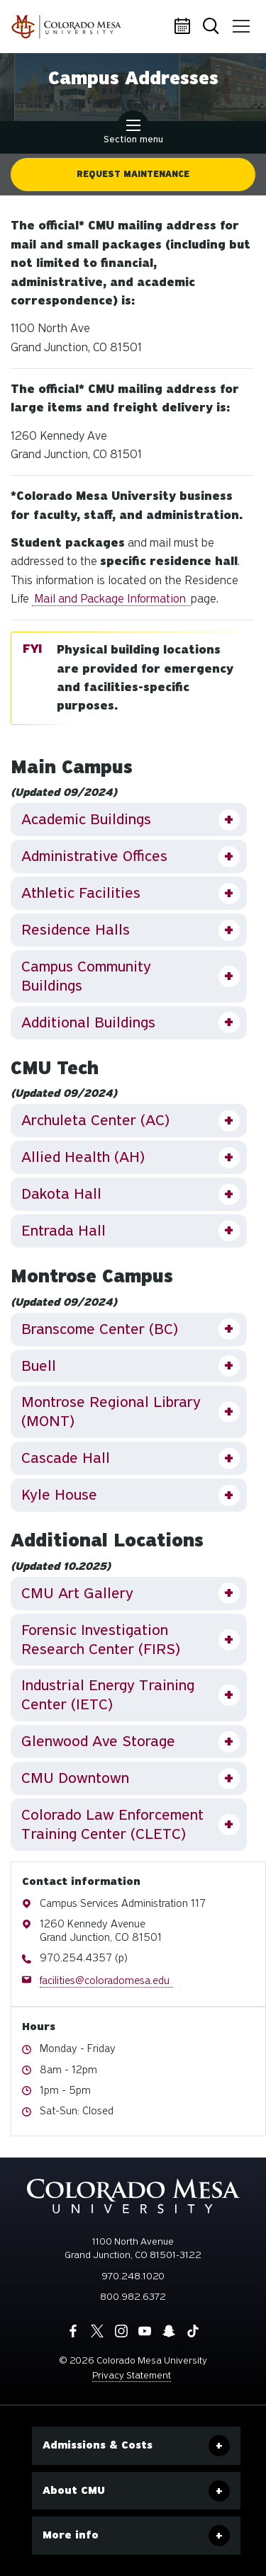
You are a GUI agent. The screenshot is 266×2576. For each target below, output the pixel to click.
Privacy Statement (131, 2375)
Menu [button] (239, 21)
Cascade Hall (65, 1458)
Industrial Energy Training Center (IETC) (107, 1695)
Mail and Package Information (111, 598)
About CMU (74, 2490)
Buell (38, 1366)
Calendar (184, 27)
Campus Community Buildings (86, 976)
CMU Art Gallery (77, 1593)
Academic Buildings (86, 819)
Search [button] (212, 27)
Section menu (133, 133)
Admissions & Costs (98, 2445)
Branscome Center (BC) (99, 1329)
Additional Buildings (88, 1022)
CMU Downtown (75, 1778)
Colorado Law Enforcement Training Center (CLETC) (112, 1824)
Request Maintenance (133, 174)
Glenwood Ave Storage (98, 1741)
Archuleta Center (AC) (95, 1120)
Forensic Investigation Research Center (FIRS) (100, 1639)
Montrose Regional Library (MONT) (111, 1411)
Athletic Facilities (80, 893)
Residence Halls (75, 930)
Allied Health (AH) (83, 1157)
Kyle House (59, 1495)
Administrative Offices (94, 856)
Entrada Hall (63, 1230)
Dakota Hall (61, 1194)
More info (71, 2535)
